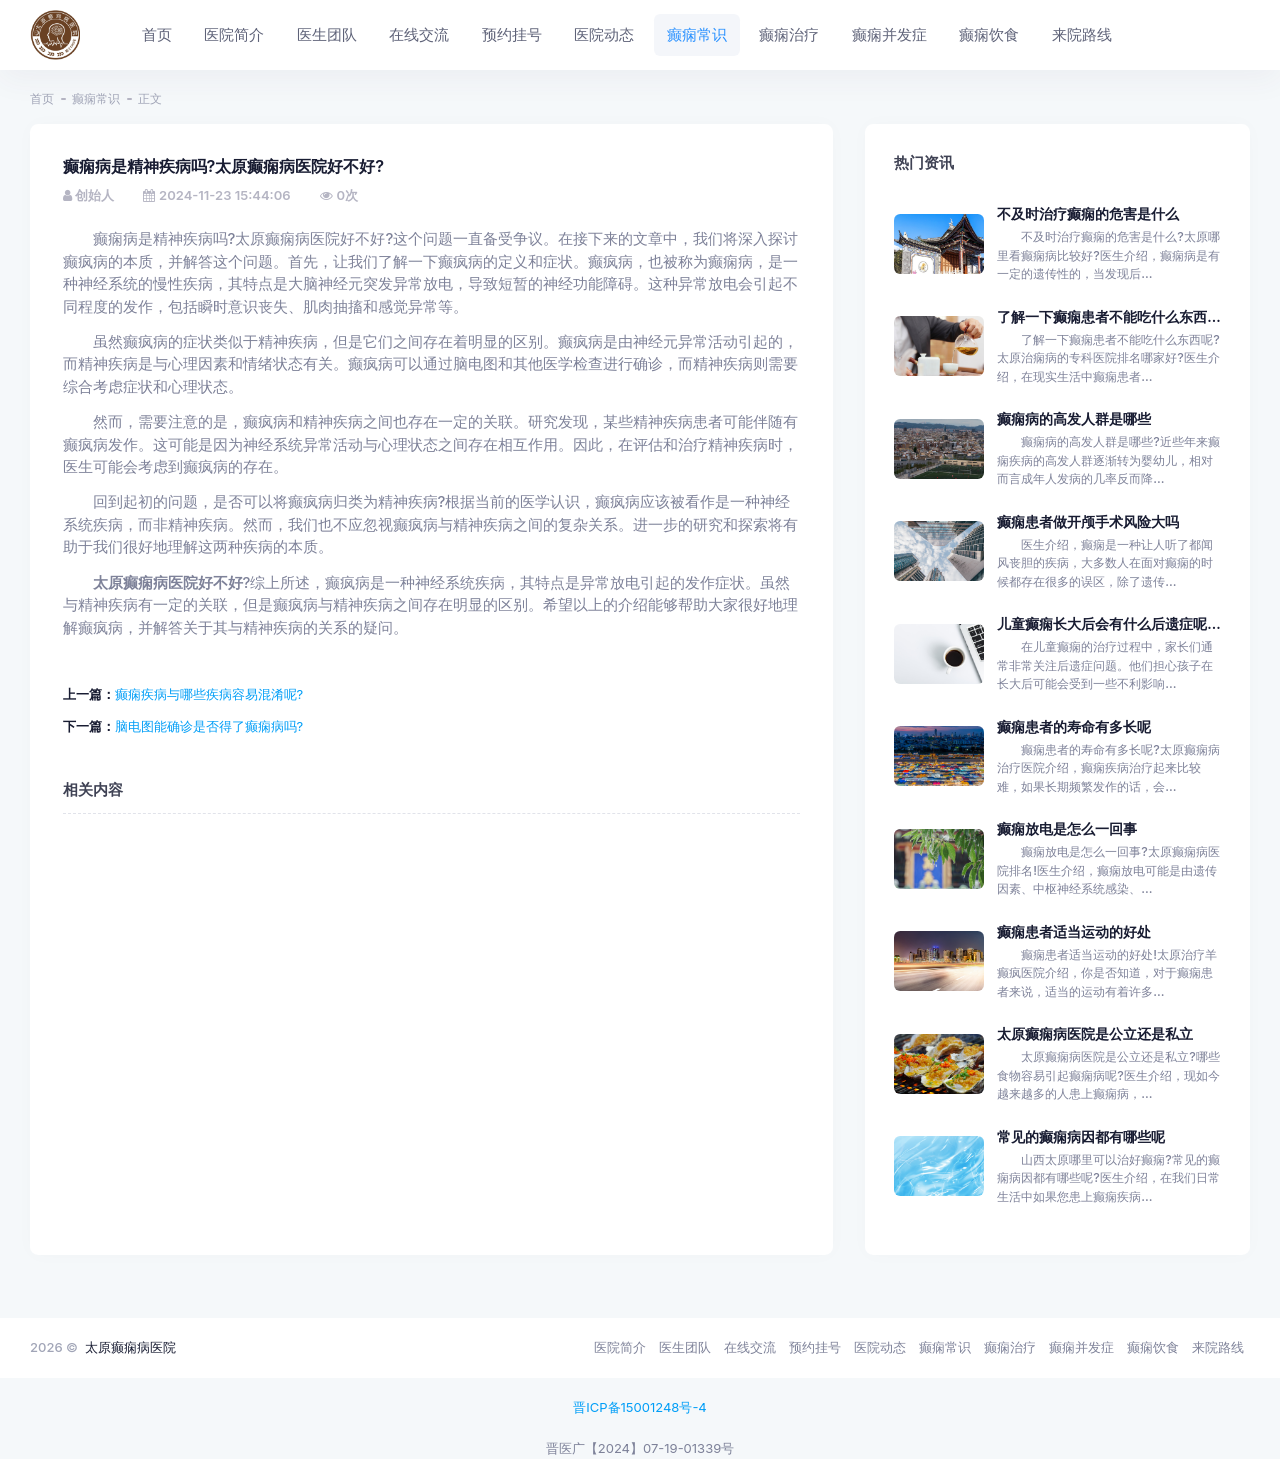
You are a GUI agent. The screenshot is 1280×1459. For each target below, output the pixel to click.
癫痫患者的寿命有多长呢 (1074, 726)
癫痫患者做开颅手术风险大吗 (1088, 521)
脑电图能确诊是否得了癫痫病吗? (209, 726)
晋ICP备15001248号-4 (640, 1407)
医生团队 (685, 1347)
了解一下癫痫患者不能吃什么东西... (1108, 316)
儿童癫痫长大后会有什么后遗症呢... (1108, 623)
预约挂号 (815, 1347)
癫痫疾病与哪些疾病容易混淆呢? (209, 694)
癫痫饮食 (1153, 1347)
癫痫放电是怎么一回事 (1067, 828)
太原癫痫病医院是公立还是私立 (1095, 1033)
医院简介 (620, 1347)
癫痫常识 (96, 98)
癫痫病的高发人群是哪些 (1074, 418)
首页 (42, 98)
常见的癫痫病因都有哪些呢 (1081, 1136)
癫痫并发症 (1081, 1347)
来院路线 (1218, 1347)
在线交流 (750, 1347)
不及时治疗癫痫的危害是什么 (1088, 213)
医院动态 (880, 1347)
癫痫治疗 (1010, 1347)
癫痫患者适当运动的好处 (1074, 931)
